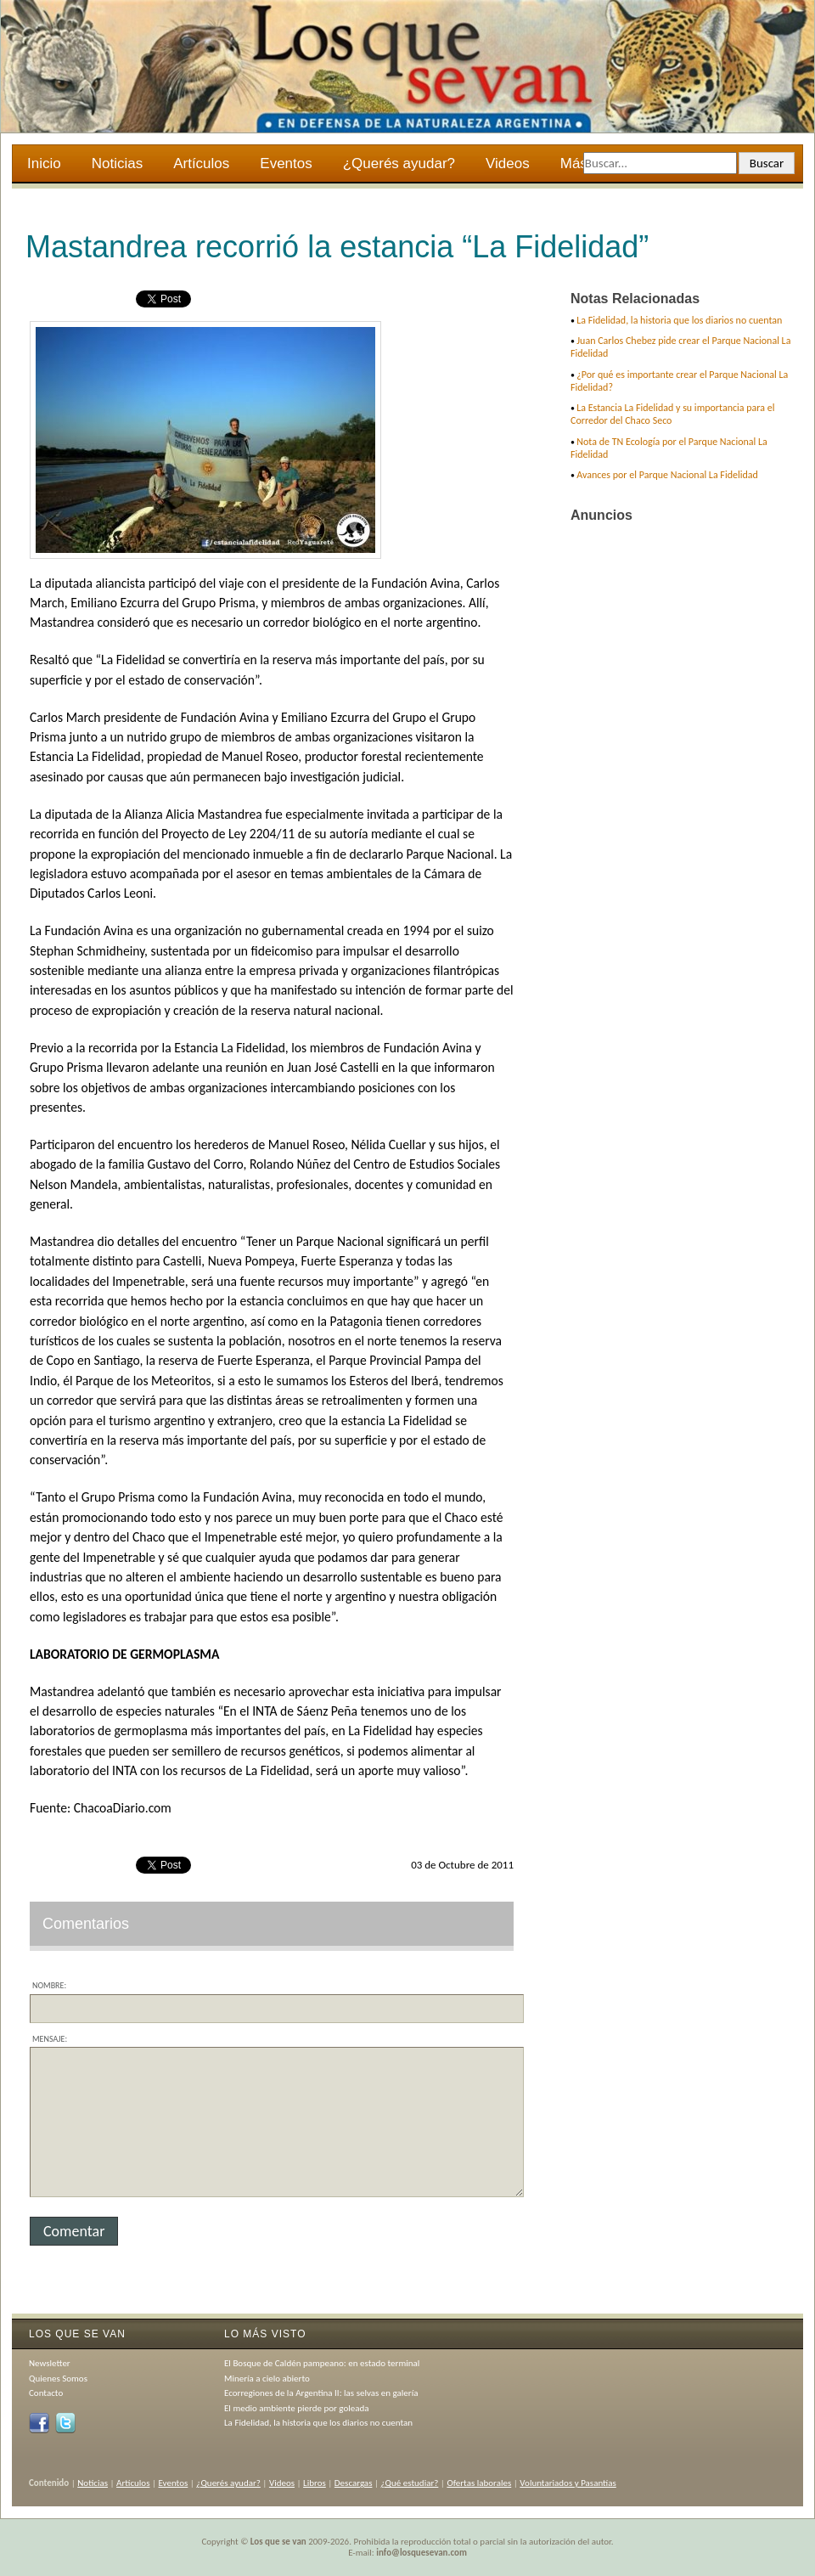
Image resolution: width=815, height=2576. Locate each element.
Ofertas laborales (479, 2483)
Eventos (286, 163)
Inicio (44, 163)
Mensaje (48, 2038)
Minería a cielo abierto (267, 2378)
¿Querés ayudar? (399, 163)
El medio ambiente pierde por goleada (296, 2408)
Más (575, 165)
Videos (508, 163)
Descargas (353, 2483)
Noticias (117, 163)
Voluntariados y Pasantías (568, 2483)
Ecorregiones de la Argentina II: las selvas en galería (321, 2392)
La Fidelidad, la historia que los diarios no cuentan (679, 320)
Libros (314, 2483)
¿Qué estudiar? (410, 2483)
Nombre (48, 1985)
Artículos (201, 163)
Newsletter (49, 2363)
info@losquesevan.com (421, 2552)
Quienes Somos (58, 2378)
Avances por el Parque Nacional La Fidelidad (667, 475)
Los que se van (278, 2541)
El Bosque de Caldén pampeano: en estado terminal (321, 2363)
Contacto (46, 2392)
